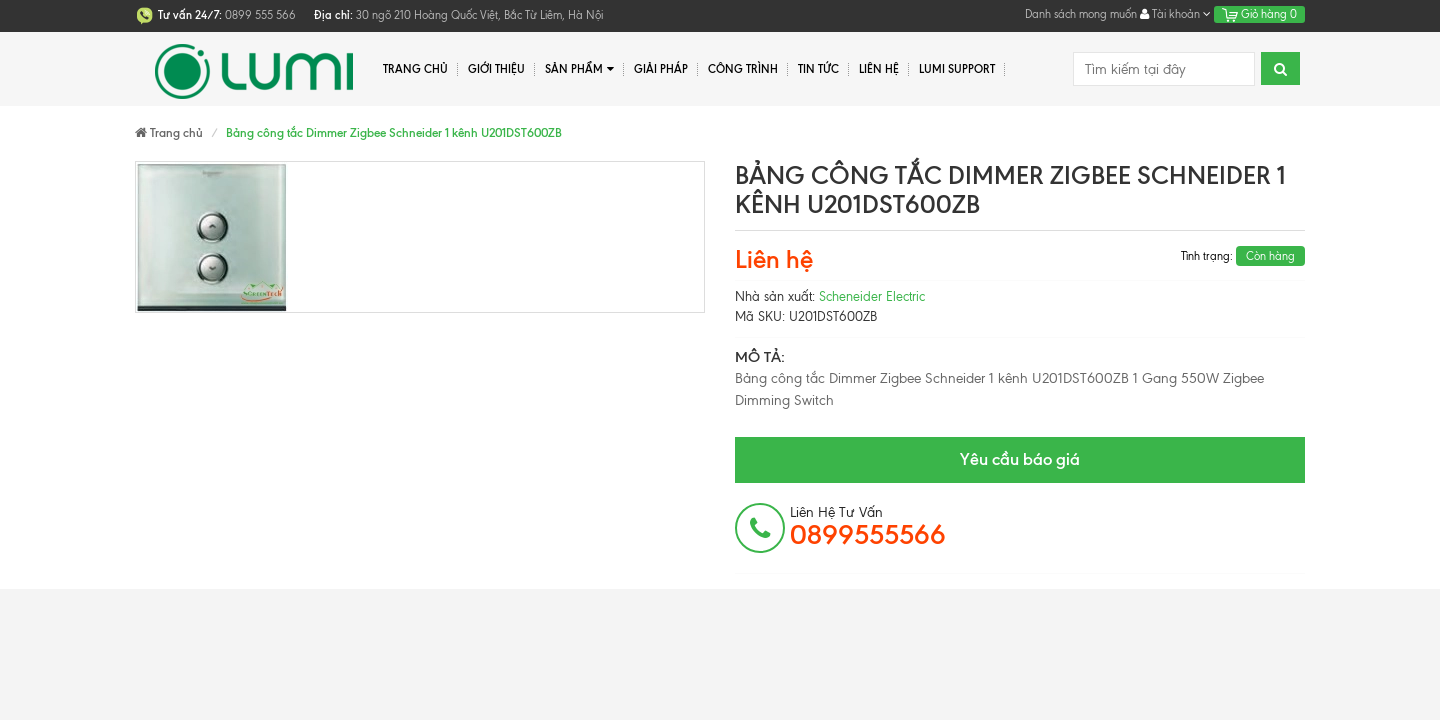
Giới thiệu (496, 69)
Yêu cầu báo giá (1020, 459)
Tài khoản (1175, 14)
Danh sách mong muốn (1081, 14)
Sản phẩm (579, 69)
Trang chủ (415, 69)
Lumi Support (957, 69)
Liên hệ (879, 69)
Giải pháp (661, 69)
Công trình (743, 69)
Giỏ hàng (1259, 14)
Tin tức (818, 69)
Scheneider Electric (872, 296)
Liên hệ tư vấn (868, 527)
